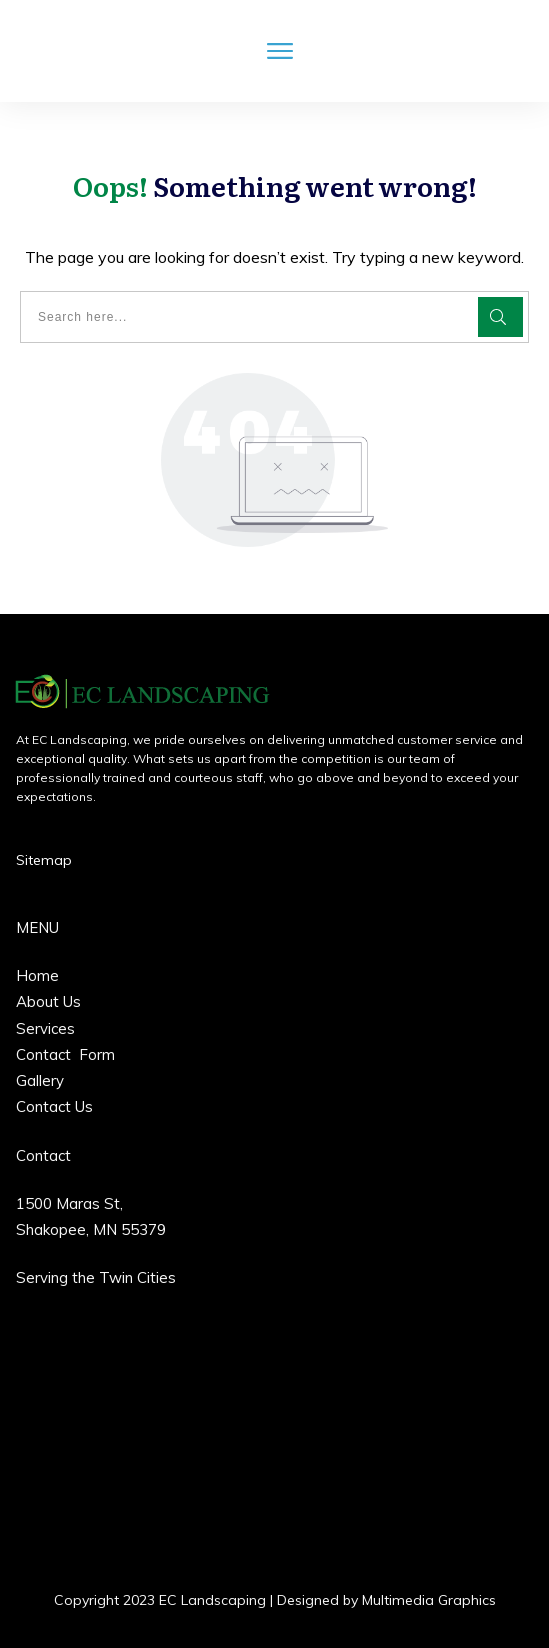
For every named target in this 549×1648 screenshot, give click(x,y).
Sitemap (44, 860)
